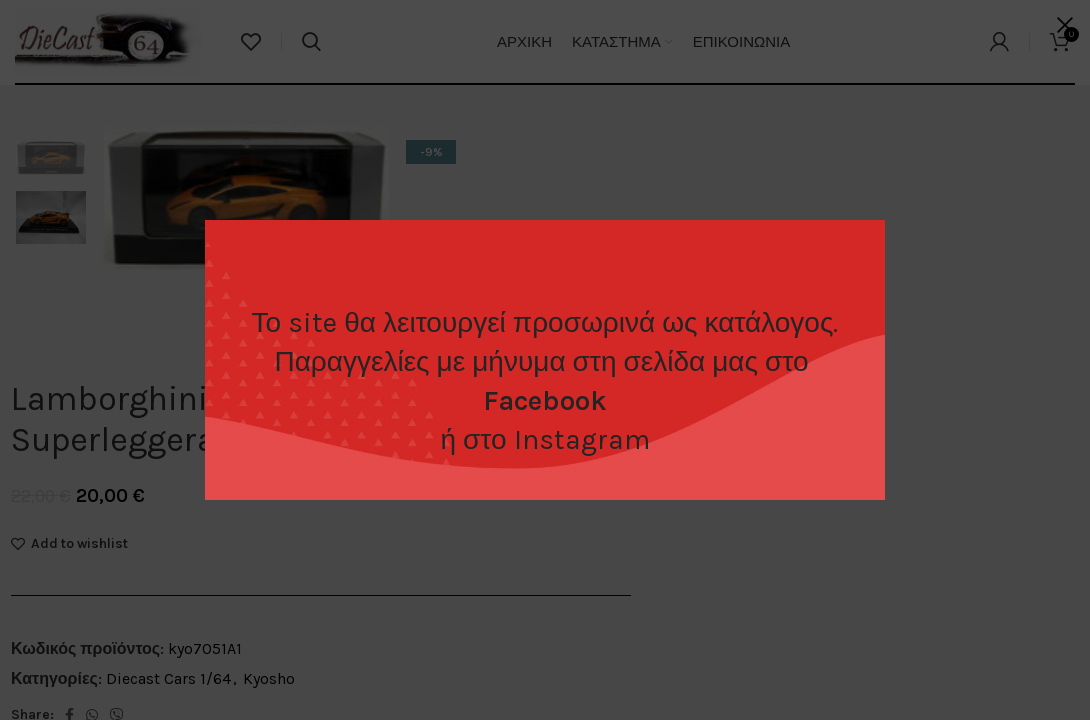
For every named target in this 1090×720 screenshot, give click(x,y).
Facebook (545, 400)
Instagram (582, 439)
